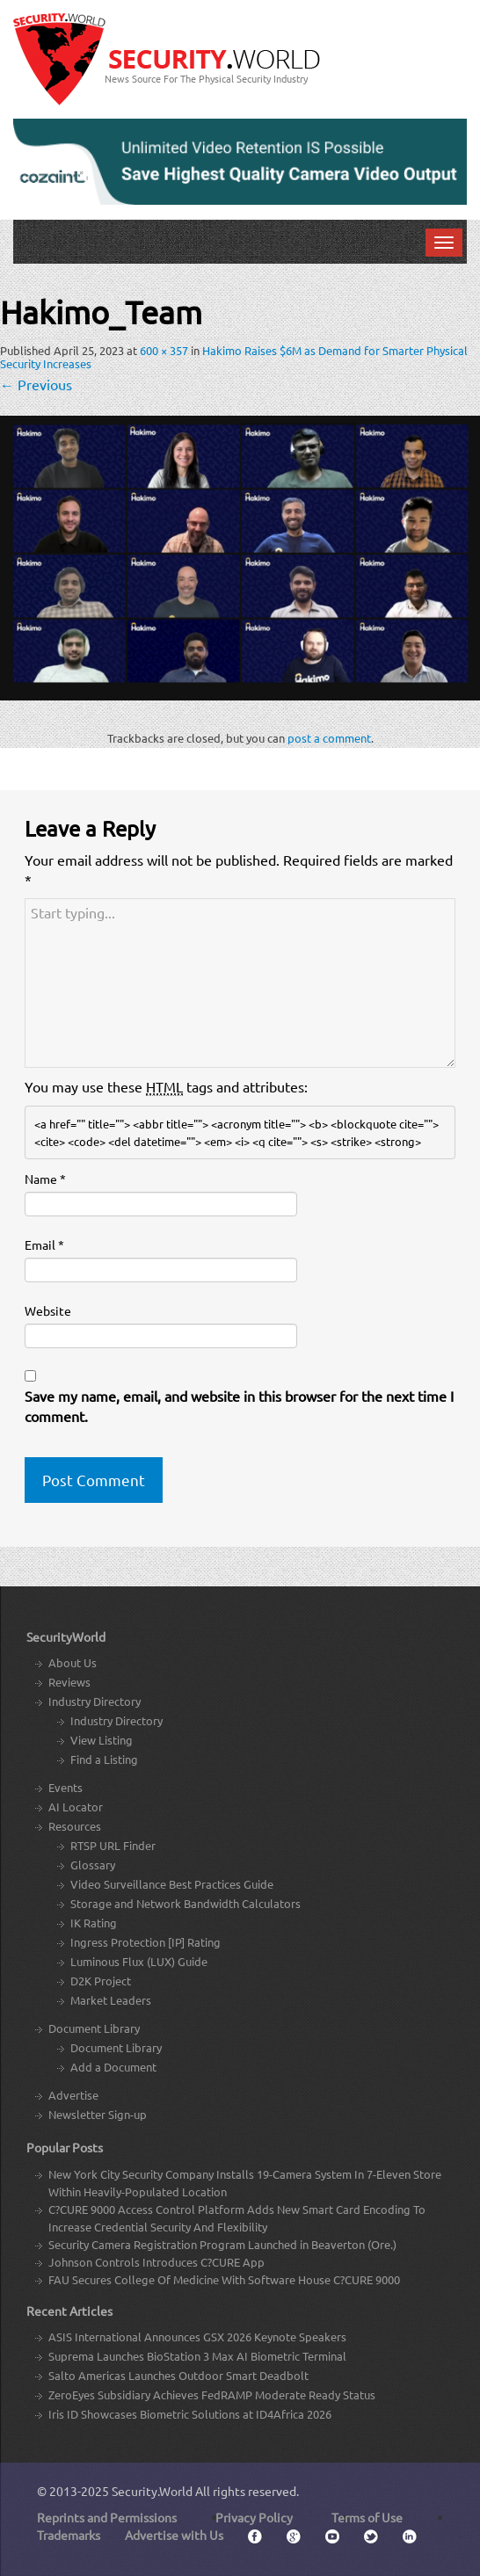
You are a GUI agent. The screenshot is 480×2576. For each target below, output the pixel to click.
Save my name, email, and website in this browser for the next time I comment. (239, 1406)
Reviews (69, 1681)
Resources (74, 1825)
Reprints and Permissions (107, 2517)
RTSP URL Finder (113, 1845)
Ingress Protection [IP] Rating (145, 1941)
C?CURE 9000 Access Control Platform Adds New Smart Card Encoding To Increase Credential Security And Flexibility (236, 2218)
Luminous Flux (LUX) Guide (138, 1961)
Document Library (94, 2028)
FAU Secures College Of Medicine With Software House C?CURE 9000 (224, 2279)
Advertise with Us (174, 2535)
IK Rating (93, 1922)
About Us (72, 1662)
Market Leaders (110, 1999)
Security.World (152, 2491)
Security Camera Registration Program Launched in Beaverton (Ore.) (222, 2244)
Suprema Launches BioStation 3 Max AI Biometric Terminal (197, 2355)
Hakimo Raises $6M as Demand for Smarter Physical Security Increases (234, 357)
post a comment (329, 737)
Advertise (73, 2094)
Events (65, 1787)
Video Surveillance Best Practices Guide (171, 1883)
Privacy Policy (254, 2517)
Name (45, 1178)
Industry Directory (94, 1701)
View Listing (101, 1739)
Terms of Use (367, 2517)
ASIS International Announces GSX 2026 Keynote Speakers (197, 2336)
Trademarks (68, 2535)
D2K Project (100, 1980)
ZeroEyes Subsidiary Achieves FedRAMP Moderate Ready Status (211, 2394)
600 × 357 (164, 350)
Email (44, 1244)
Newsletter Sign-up (97, 2114)
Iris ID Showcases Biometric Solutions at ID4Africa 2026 (189, 2413)
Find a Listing (104, 1759)
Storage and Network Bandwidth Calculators (185, 1903)
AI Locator (75, 1806)
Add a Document (113, 2066)
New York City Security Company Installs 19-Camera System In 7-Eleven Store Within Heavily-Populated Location (244, 2182)
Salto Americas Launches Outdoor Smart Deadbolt (178, 2375)
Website (48, 1310)
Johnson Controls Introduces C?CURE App (156, 2261)
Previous (36, 384)
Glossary (92, 1864)
